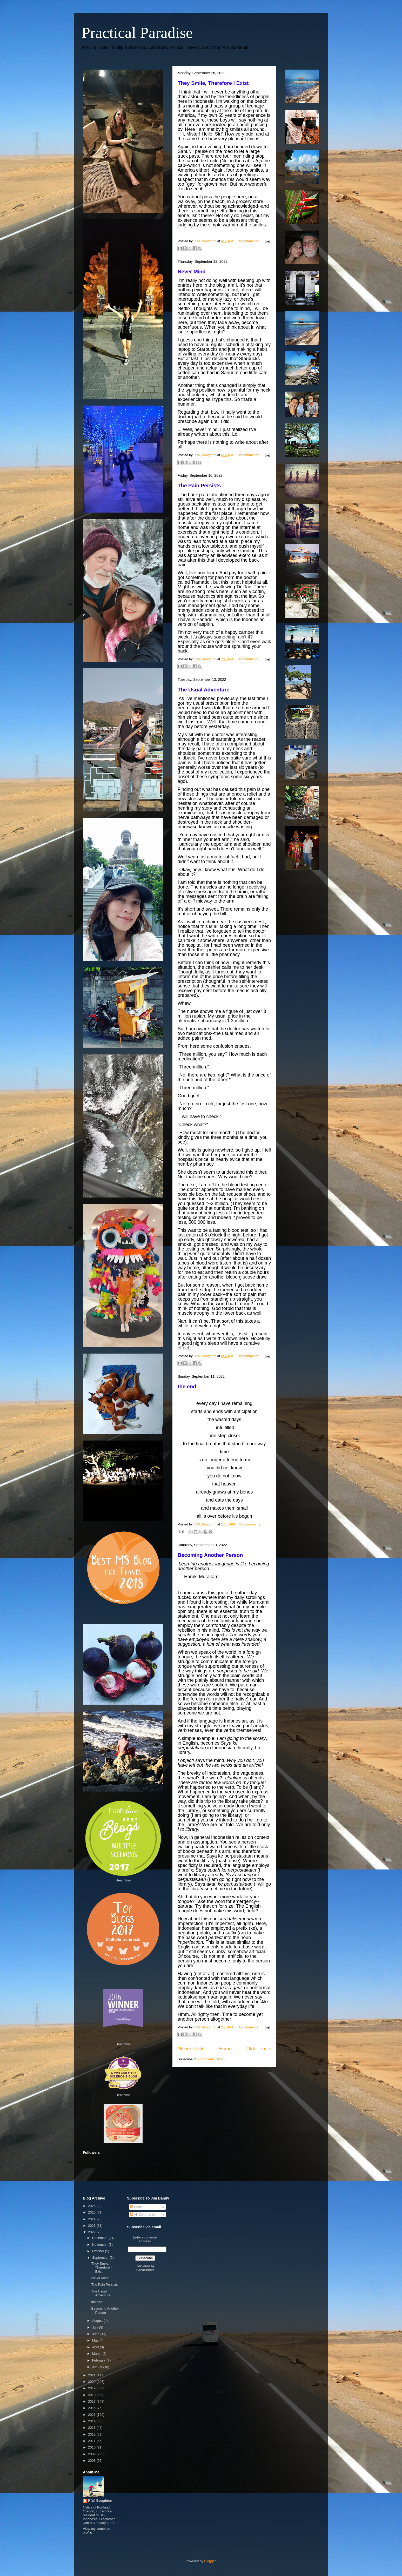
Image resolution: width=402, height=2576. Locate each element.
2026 (92, 2206)
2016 (92, 2408)
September (101, 2257)
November (100, 2245)
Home (225, 2048)
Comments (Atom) (212, 2059)
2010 (92, 2447)
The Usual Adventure (203, 689)
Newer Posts (191, 2048)
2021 (92, 2375)
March (97, 2354)
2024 (92, 2219)
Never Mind (192, 271)
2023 (92, 2226)
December (100, 2238)
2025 (92, 2212)
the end (187, 1386)
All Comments (142, 2214)
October (98, 2251)
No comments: (248, 241)
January (98, 2367)
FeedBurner (145, 2270)
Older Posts (258, 2048)
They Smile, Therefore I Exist (213, 83)
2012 (92, 2434)
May (95, 2340)
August (98, 2321)
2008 (92, 2461)
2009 (92, 2454)
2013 (92, 2428)
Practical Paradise (137, 32)
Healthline (123, 1880)
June (96, 2334)
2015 (92, 2415)
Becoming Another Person (210, 1555)
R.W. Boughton (100, 2501)
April (96, 2347)
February (99, 2360)
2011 (92, 2441)
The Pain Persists (199, 485)
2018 (92, 2395)
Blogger (210, 2561)
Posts (136, 2207)
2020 (92, 2382)
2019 (92, 2388)
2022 (92, 2232)
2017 (92, 2401)
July (95, 2327)
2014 (92, 2421)
